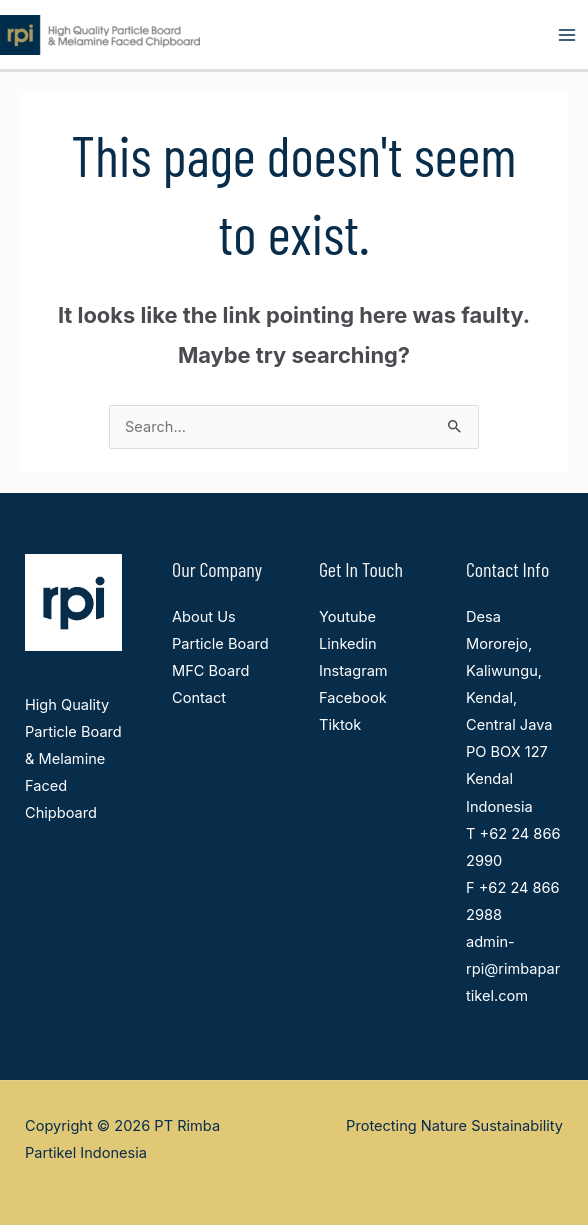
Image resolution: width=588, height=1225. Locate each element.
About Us (204, 617)
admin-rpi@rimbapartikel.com (513, 969)
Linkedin (348, 644)
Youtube (347, 617)
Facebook (353, 698)
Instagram (353, 671)
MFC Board (210, 671)
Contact (199, 698)
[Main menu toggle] (567, 35)
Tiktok (340, 725)
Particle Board (220, 644)
